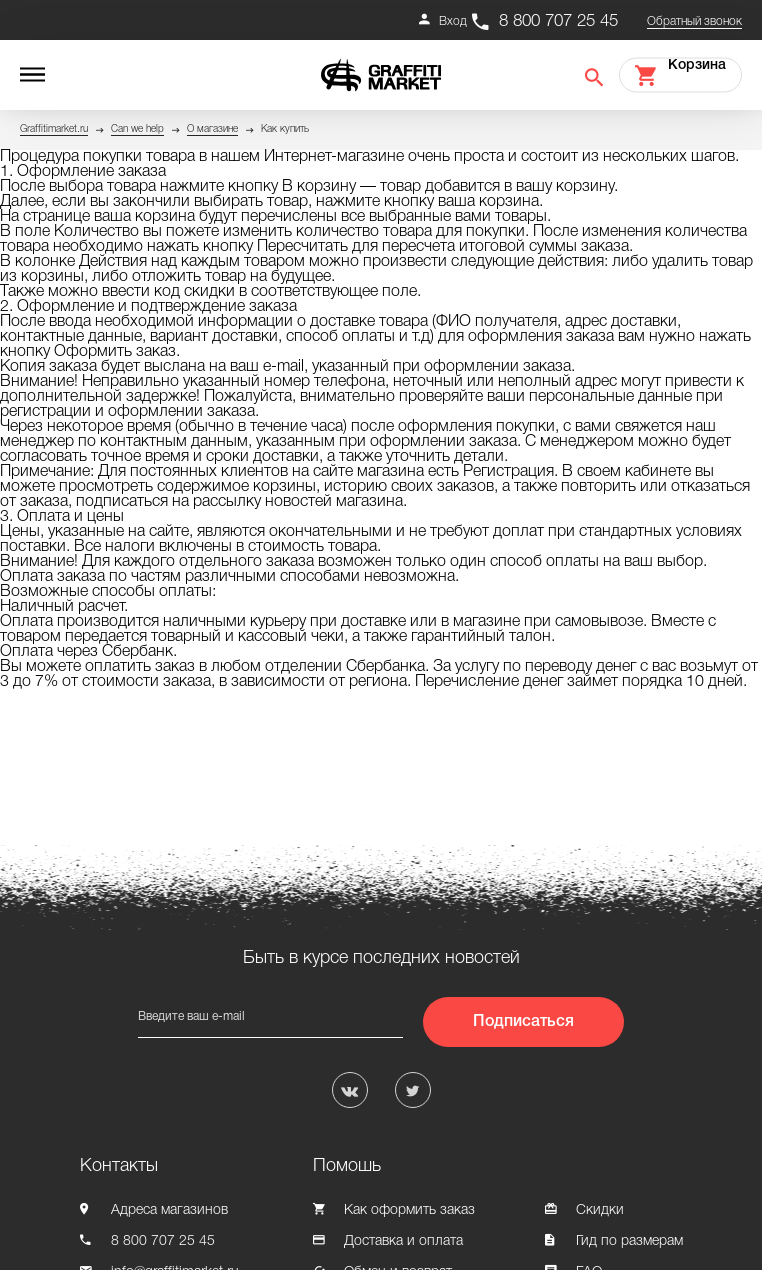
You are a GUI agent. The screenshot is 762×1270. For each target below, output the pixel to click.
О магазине (212, 129)
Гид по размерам (629, 1241)
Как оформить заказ (409, 1210)
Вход (453, 21)
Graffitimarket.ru (54, 129)
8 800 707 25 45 (558, 21)
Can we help (137, 129)
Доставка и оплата (403, 1241)
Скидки (600, 1210)
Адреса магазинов (169, 1210)
